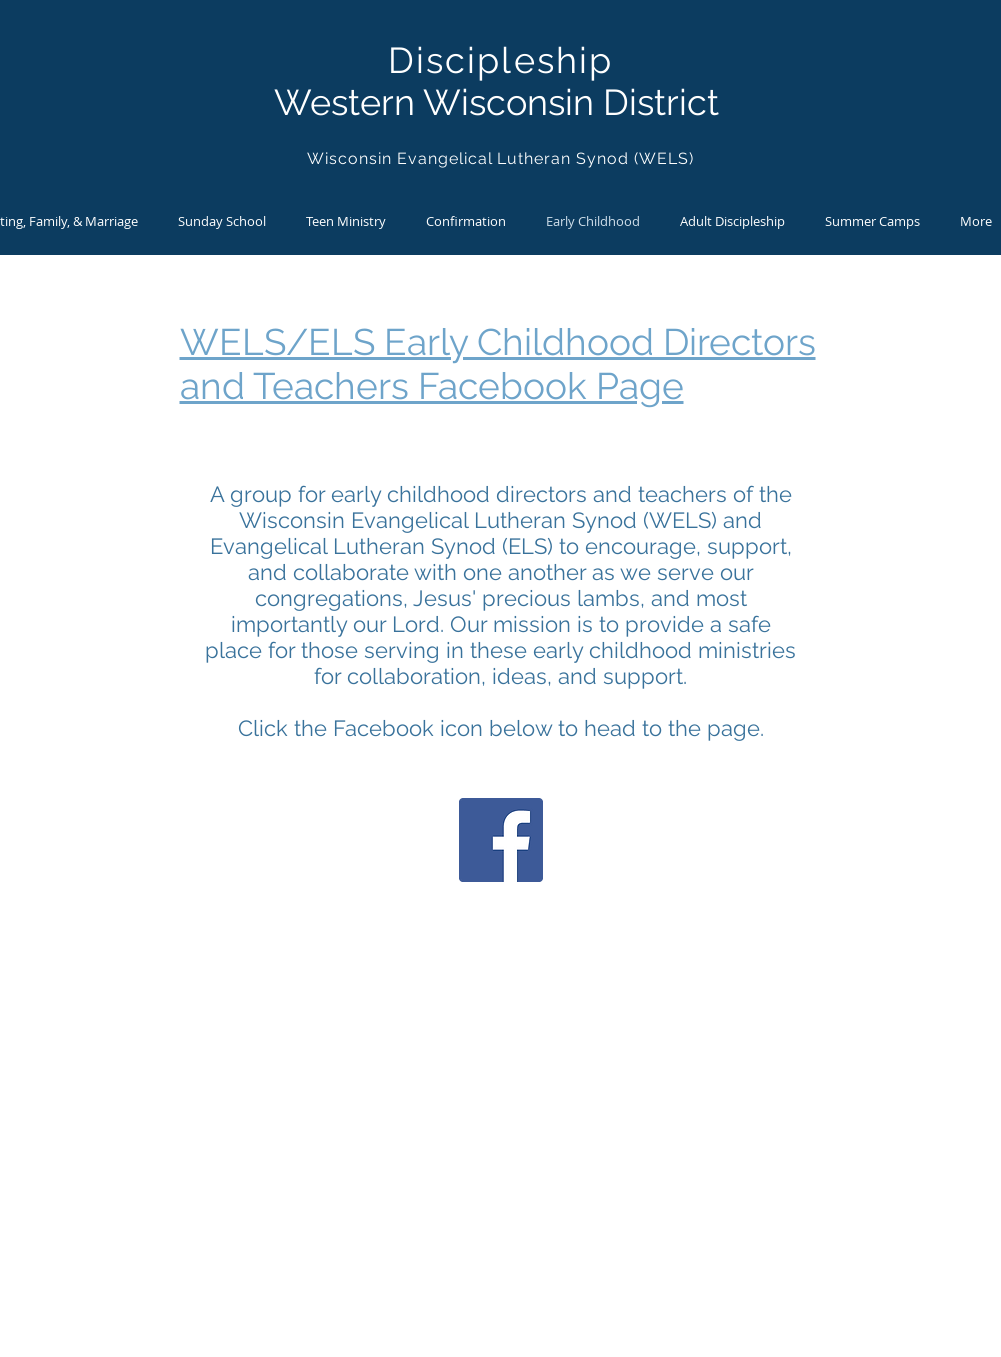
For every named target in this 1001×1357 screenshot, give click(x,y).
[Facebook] (501, 840)
